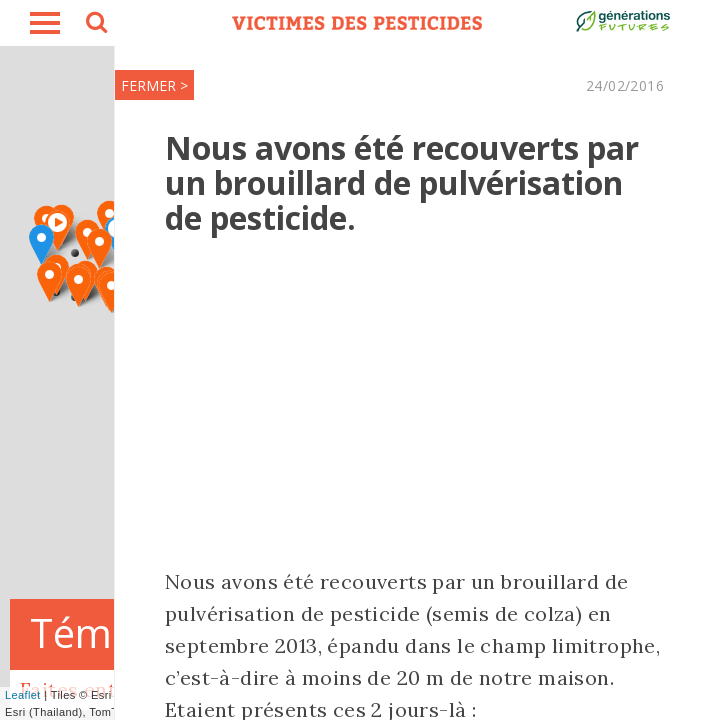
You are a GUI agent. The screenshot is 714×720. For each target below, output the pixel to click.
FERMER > (154, 85)
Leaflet (23, 695)
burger (45, 23)
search (95, 25)
